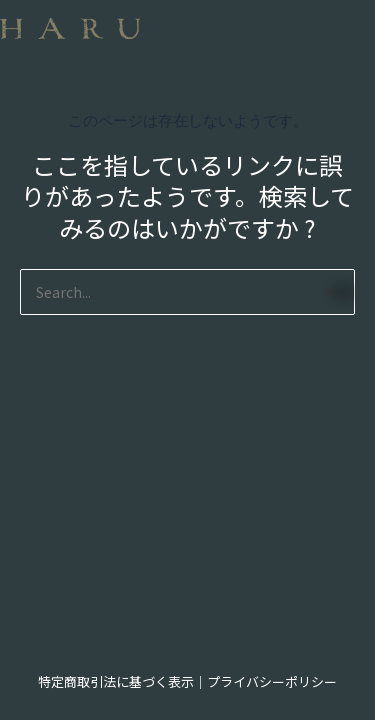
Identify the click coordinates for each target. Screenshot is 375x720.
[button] (187, 46)
